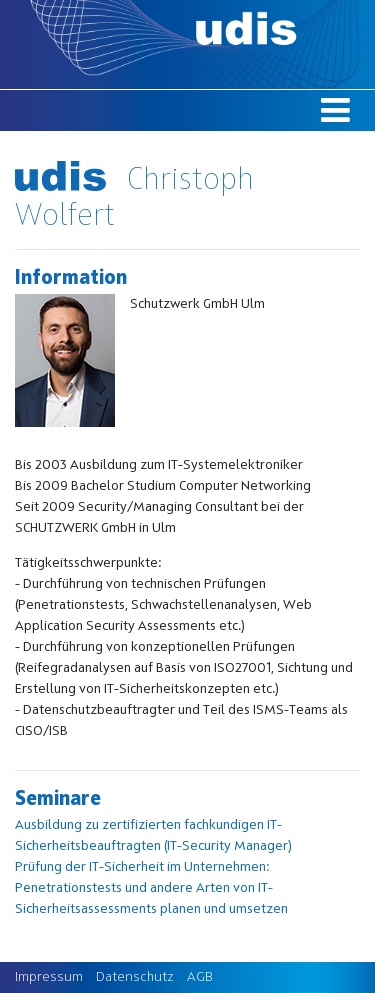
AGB (200, 977)
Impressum (49, 977)
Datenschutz (135, 977)
